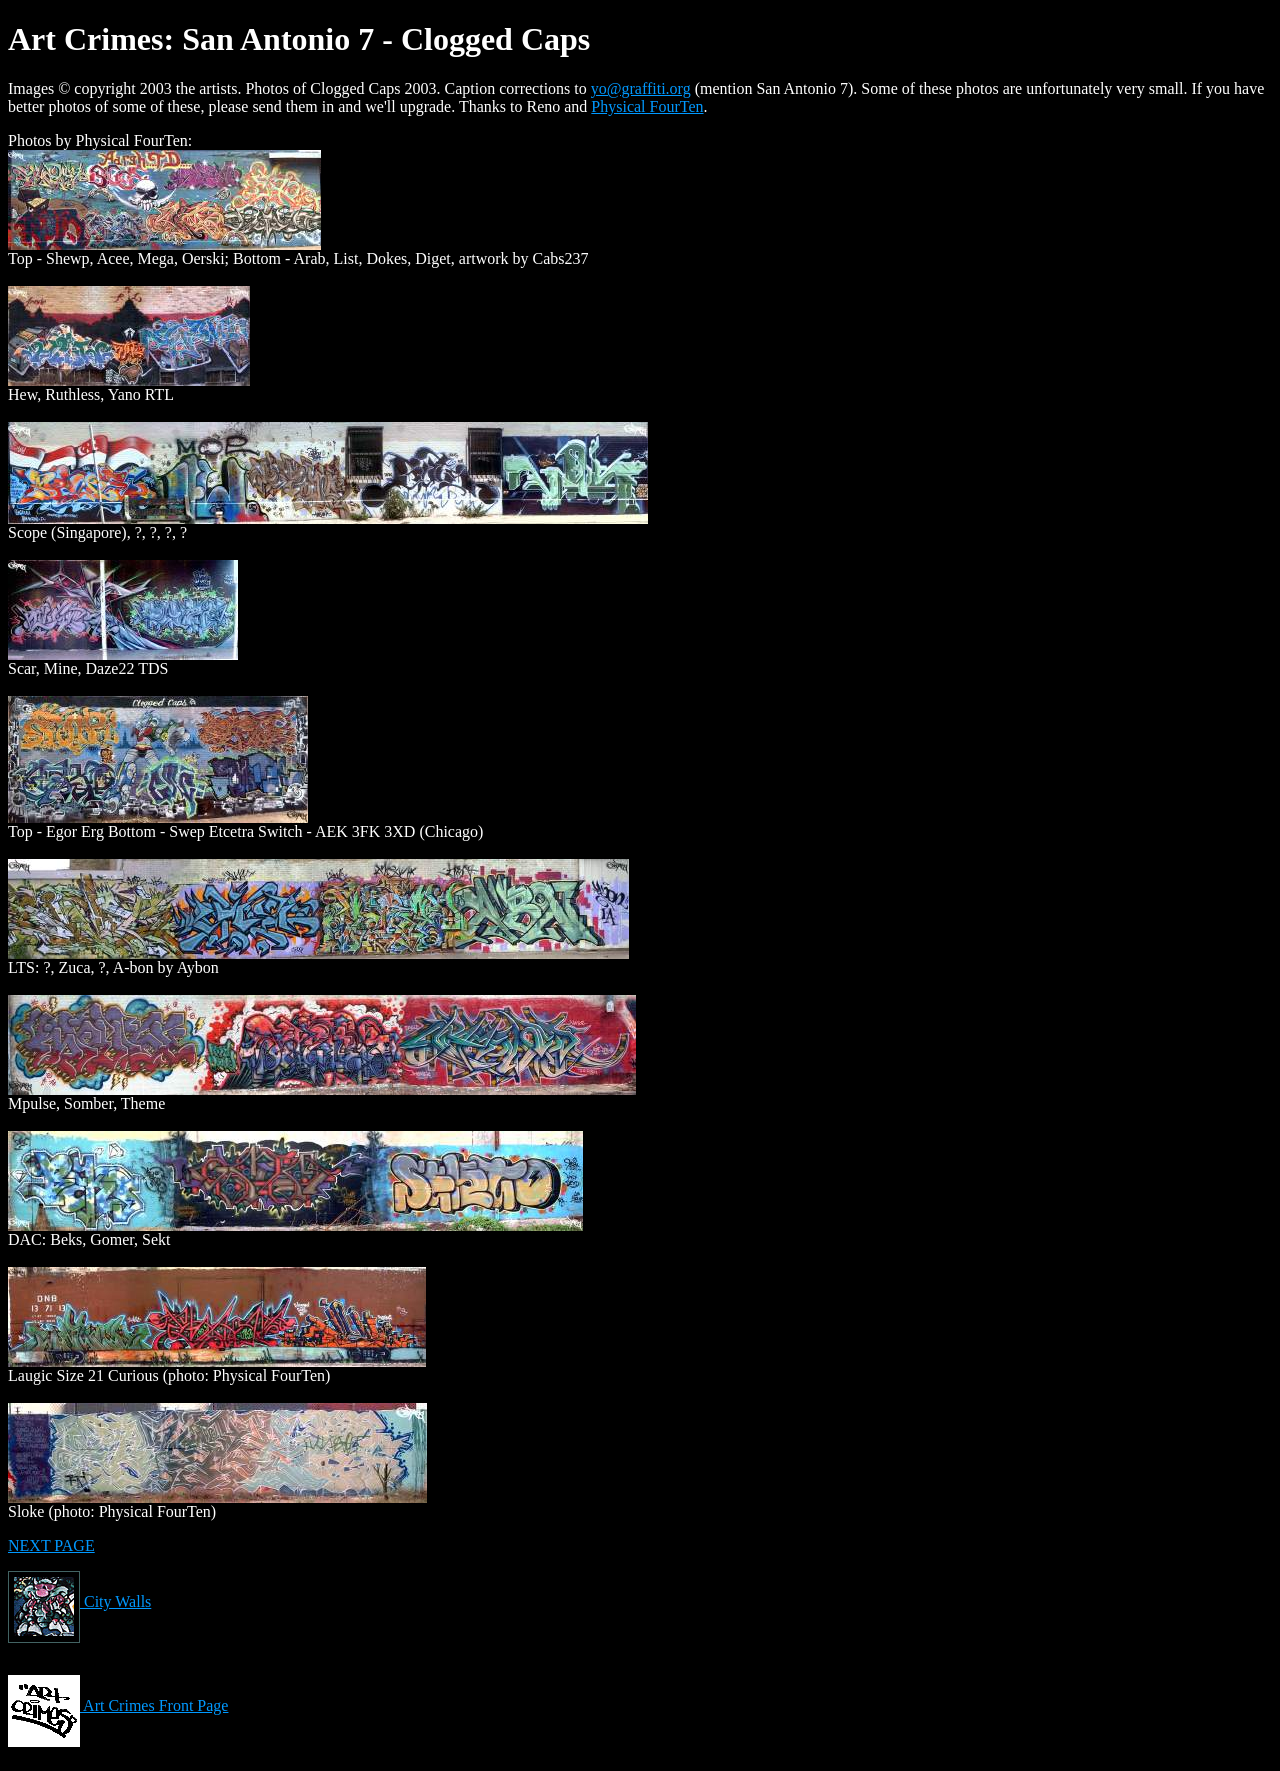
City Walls (79, 1601)
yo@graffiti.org (641, 88)
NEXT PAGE (51, 1545)
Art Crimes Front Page (118, 1705)
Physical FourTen (647, 106)
